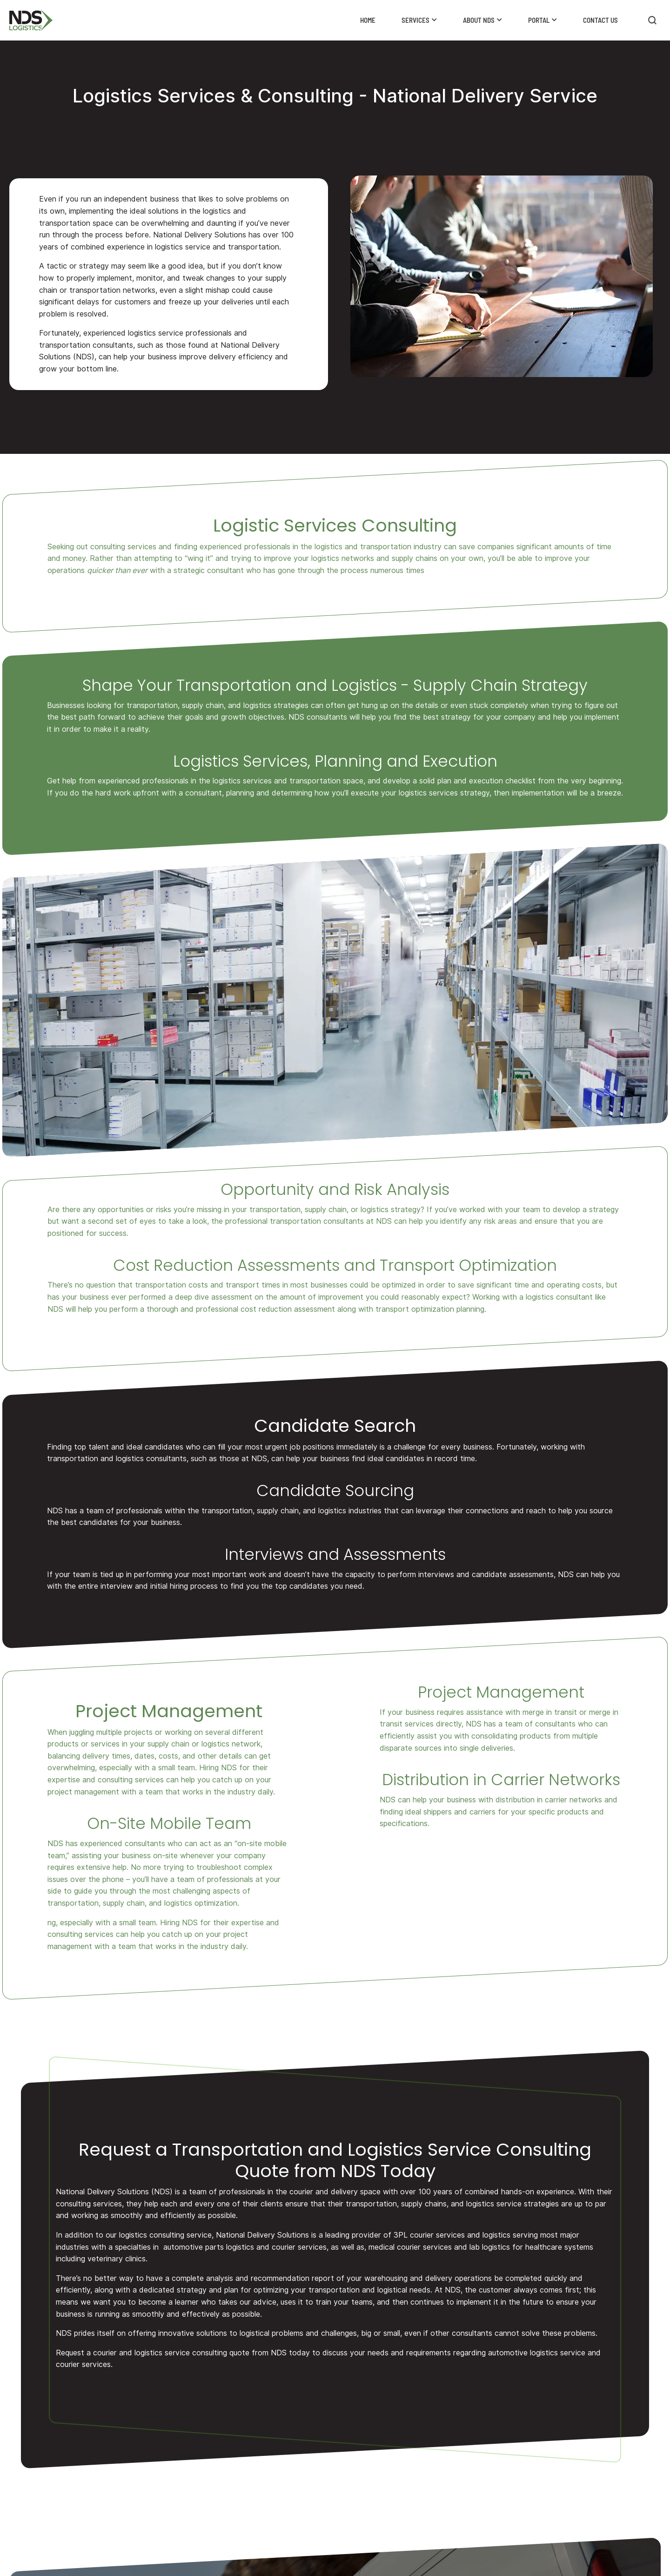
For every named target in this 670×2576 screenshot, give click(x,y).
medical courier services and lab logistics (439, 2246)
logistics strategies (274, 705)
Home (367, 20)
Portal (538, 20)
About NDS (479, 20)
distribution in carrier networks (547, 1800)
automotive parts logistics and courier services (245, 2246)
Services (415, 20)
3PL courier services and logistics (452, 2235)
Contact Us (600, 20)
